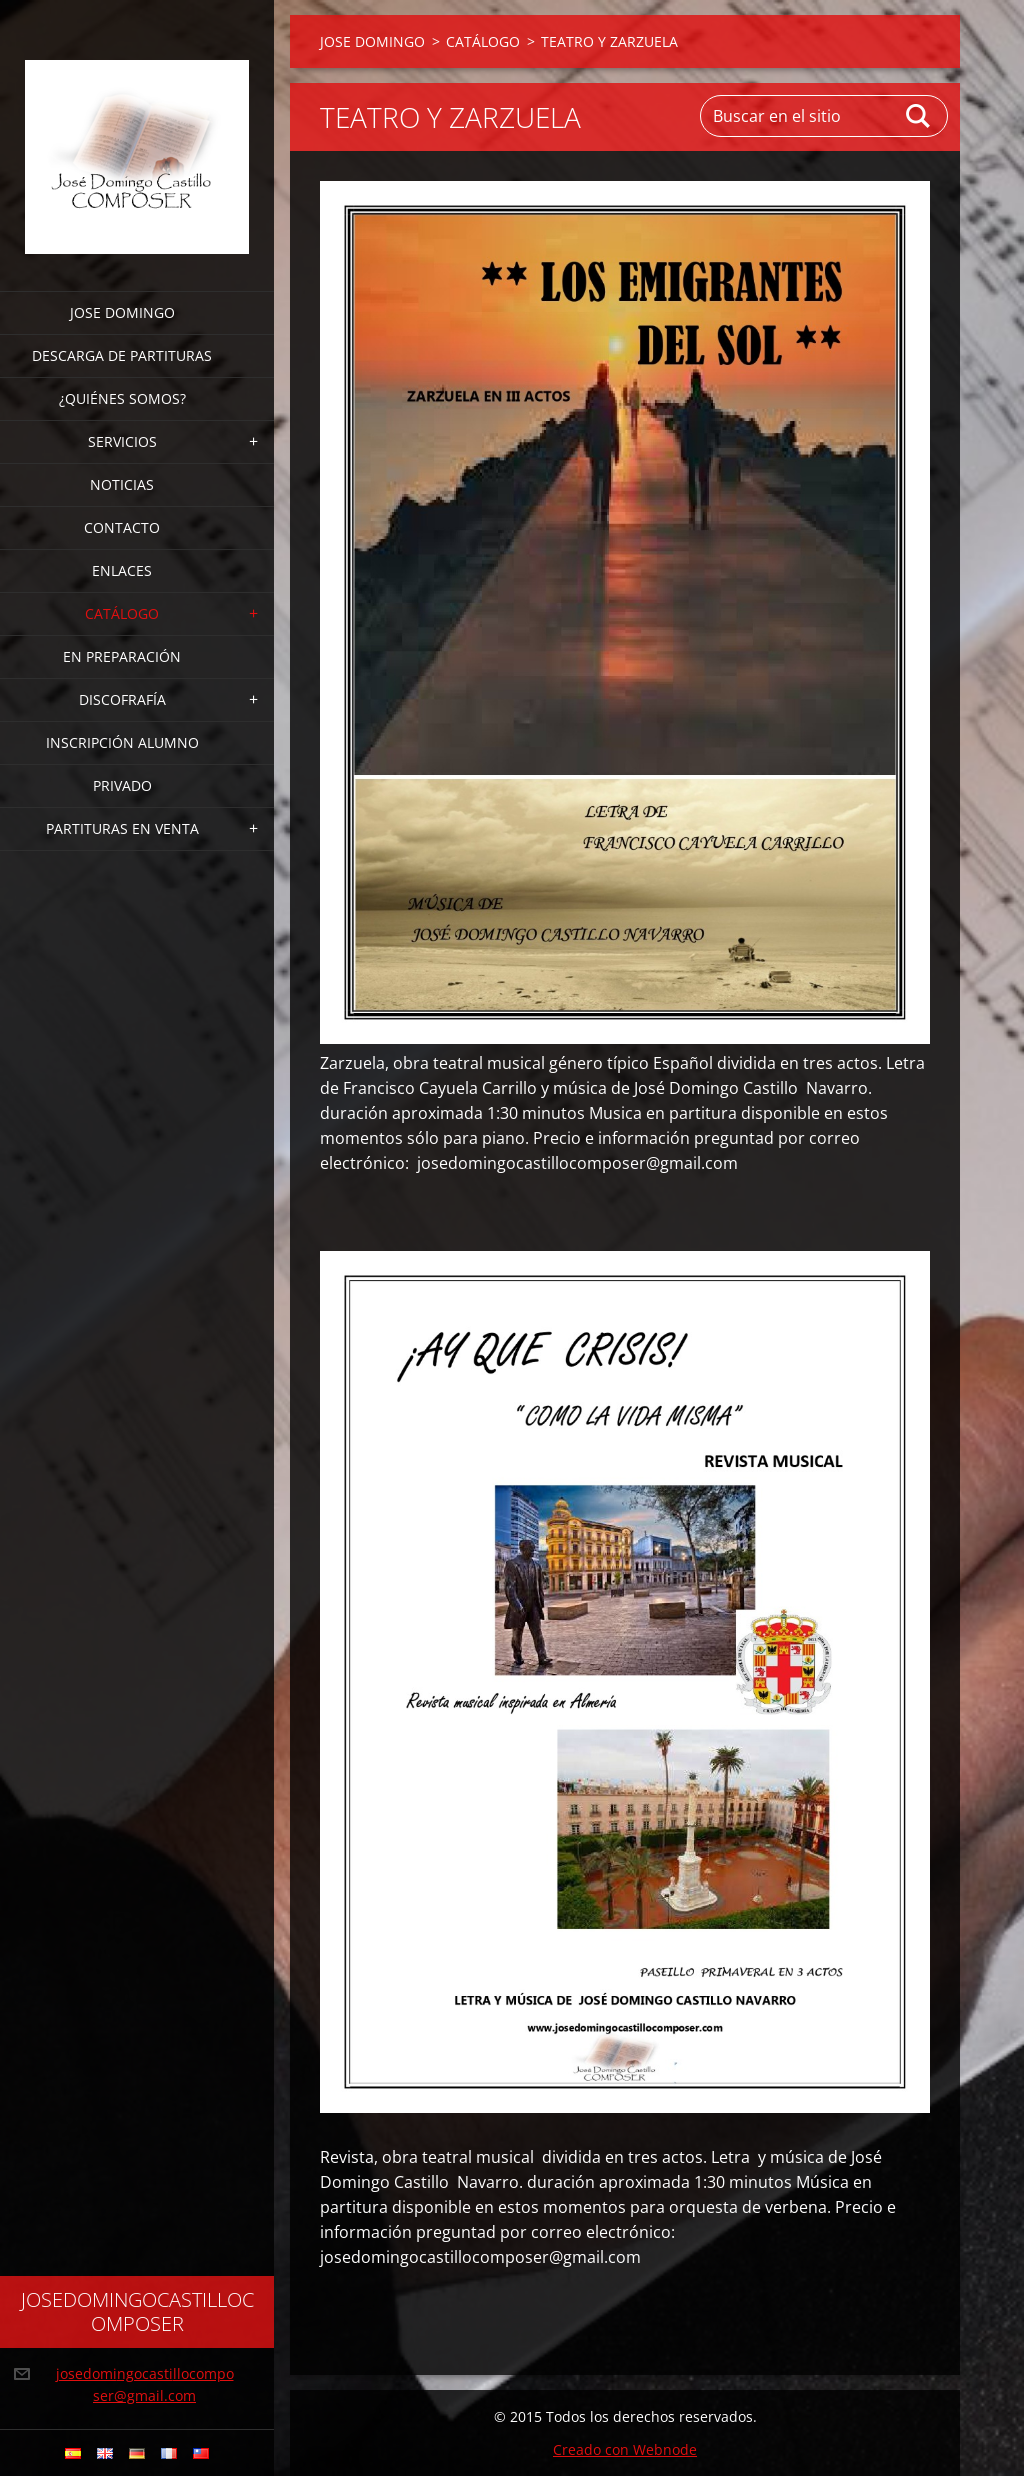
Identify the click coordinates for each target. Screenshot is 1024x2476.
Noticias (122, 484)
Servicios (122, 441)
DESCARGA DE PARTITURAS (122, 355)
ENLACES (122, 570)
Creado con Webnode (625, 2449)
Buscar (919, 116)
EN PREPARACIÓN (122, 656)
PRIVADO (122, 785)
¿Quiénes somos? (122, 398)
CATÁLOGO (122, 613)
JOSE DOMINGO (122, 312)
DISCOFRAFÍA (122, 699)
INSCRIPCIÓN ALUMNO (122, 742)
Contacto (122, 527)
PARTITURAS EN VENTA (122, 828)
